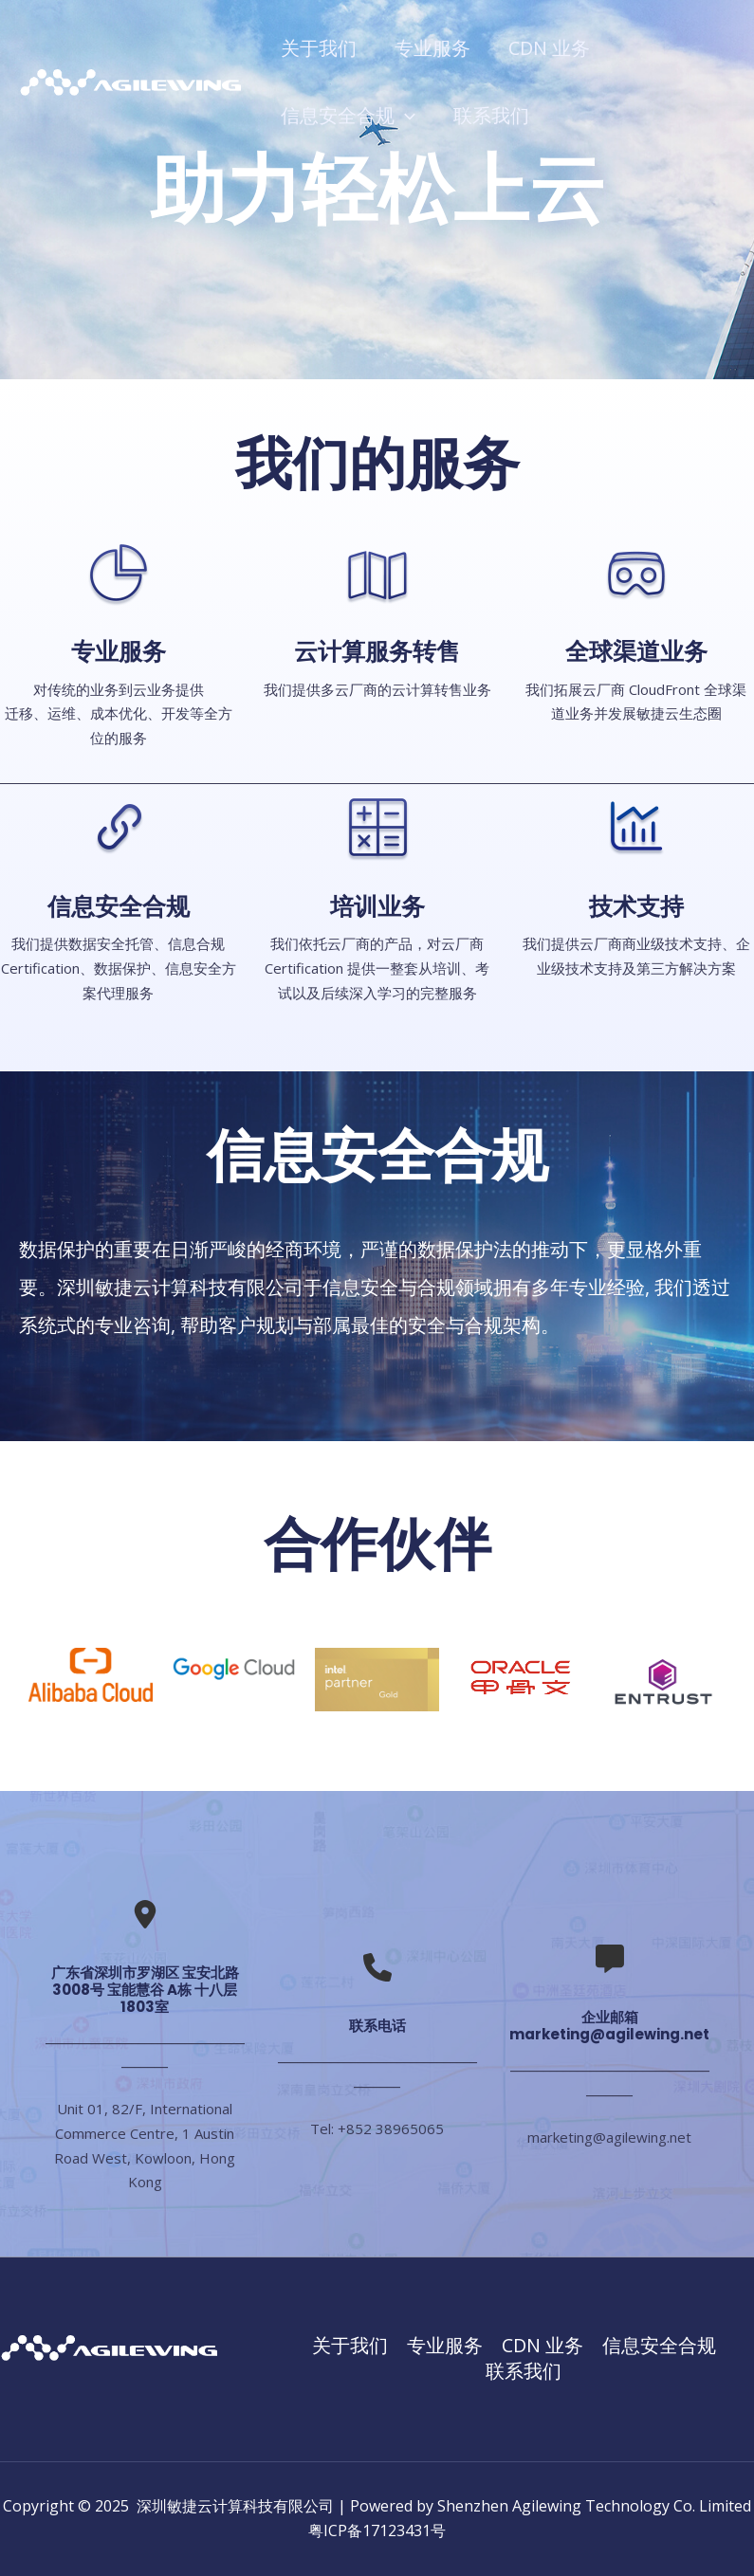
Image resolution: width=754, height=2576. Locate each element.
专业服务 (432, 48)
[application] (405, 115)
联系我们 (491, 115)
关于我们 (319, 48)
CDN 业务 (549, 48)
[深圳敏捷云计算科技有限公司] (131, 80)
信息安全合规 (348, 115)
